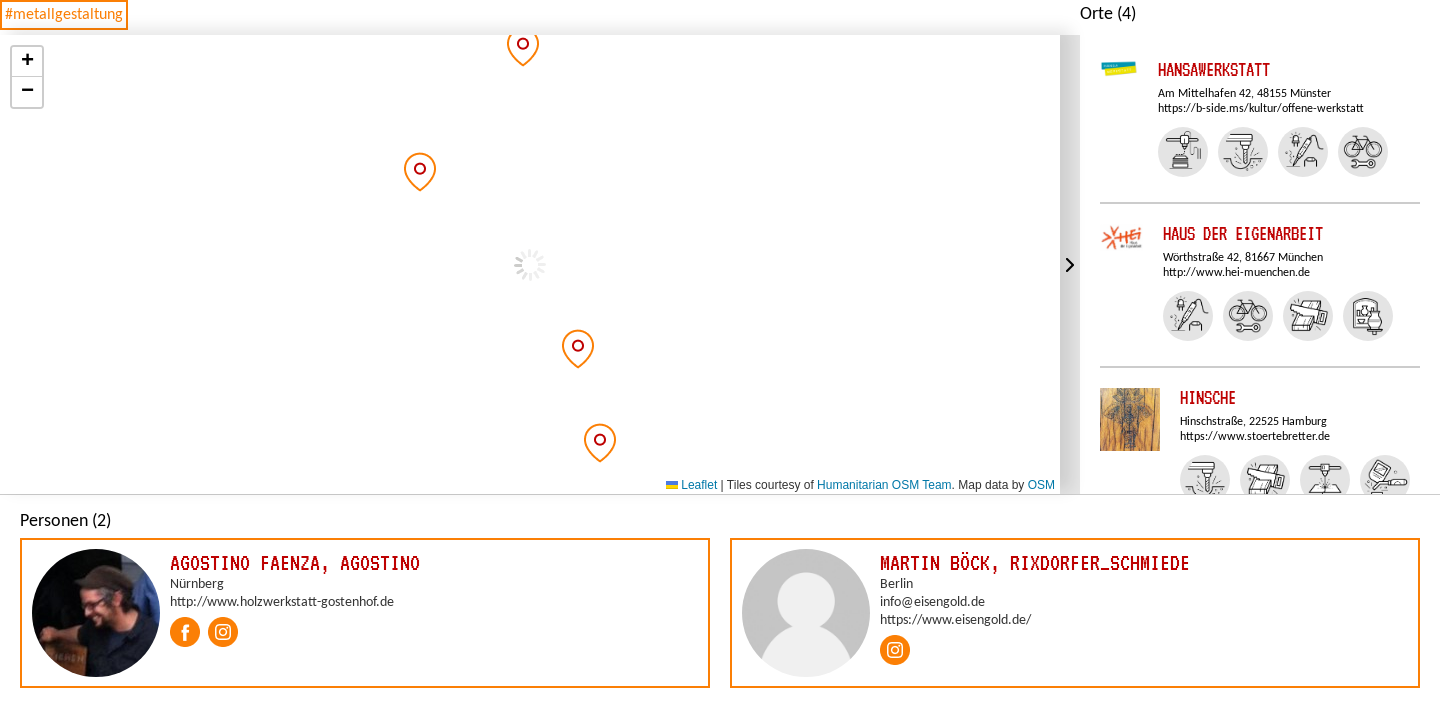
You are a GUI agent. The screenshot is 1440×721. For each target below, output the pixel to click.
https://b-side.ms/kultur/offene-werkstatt (1261, 109)
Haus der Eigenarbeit (1243, 233)
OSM (1041, 485)
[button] (420, 172)
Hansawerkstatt (1214, 69)
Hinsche (1208, 397)
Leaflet (691, 485)
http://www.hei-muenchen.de (1236, 273)
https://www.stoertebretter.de (1255, 437)
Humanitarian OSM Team (884, 485)
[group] (365, 613)
